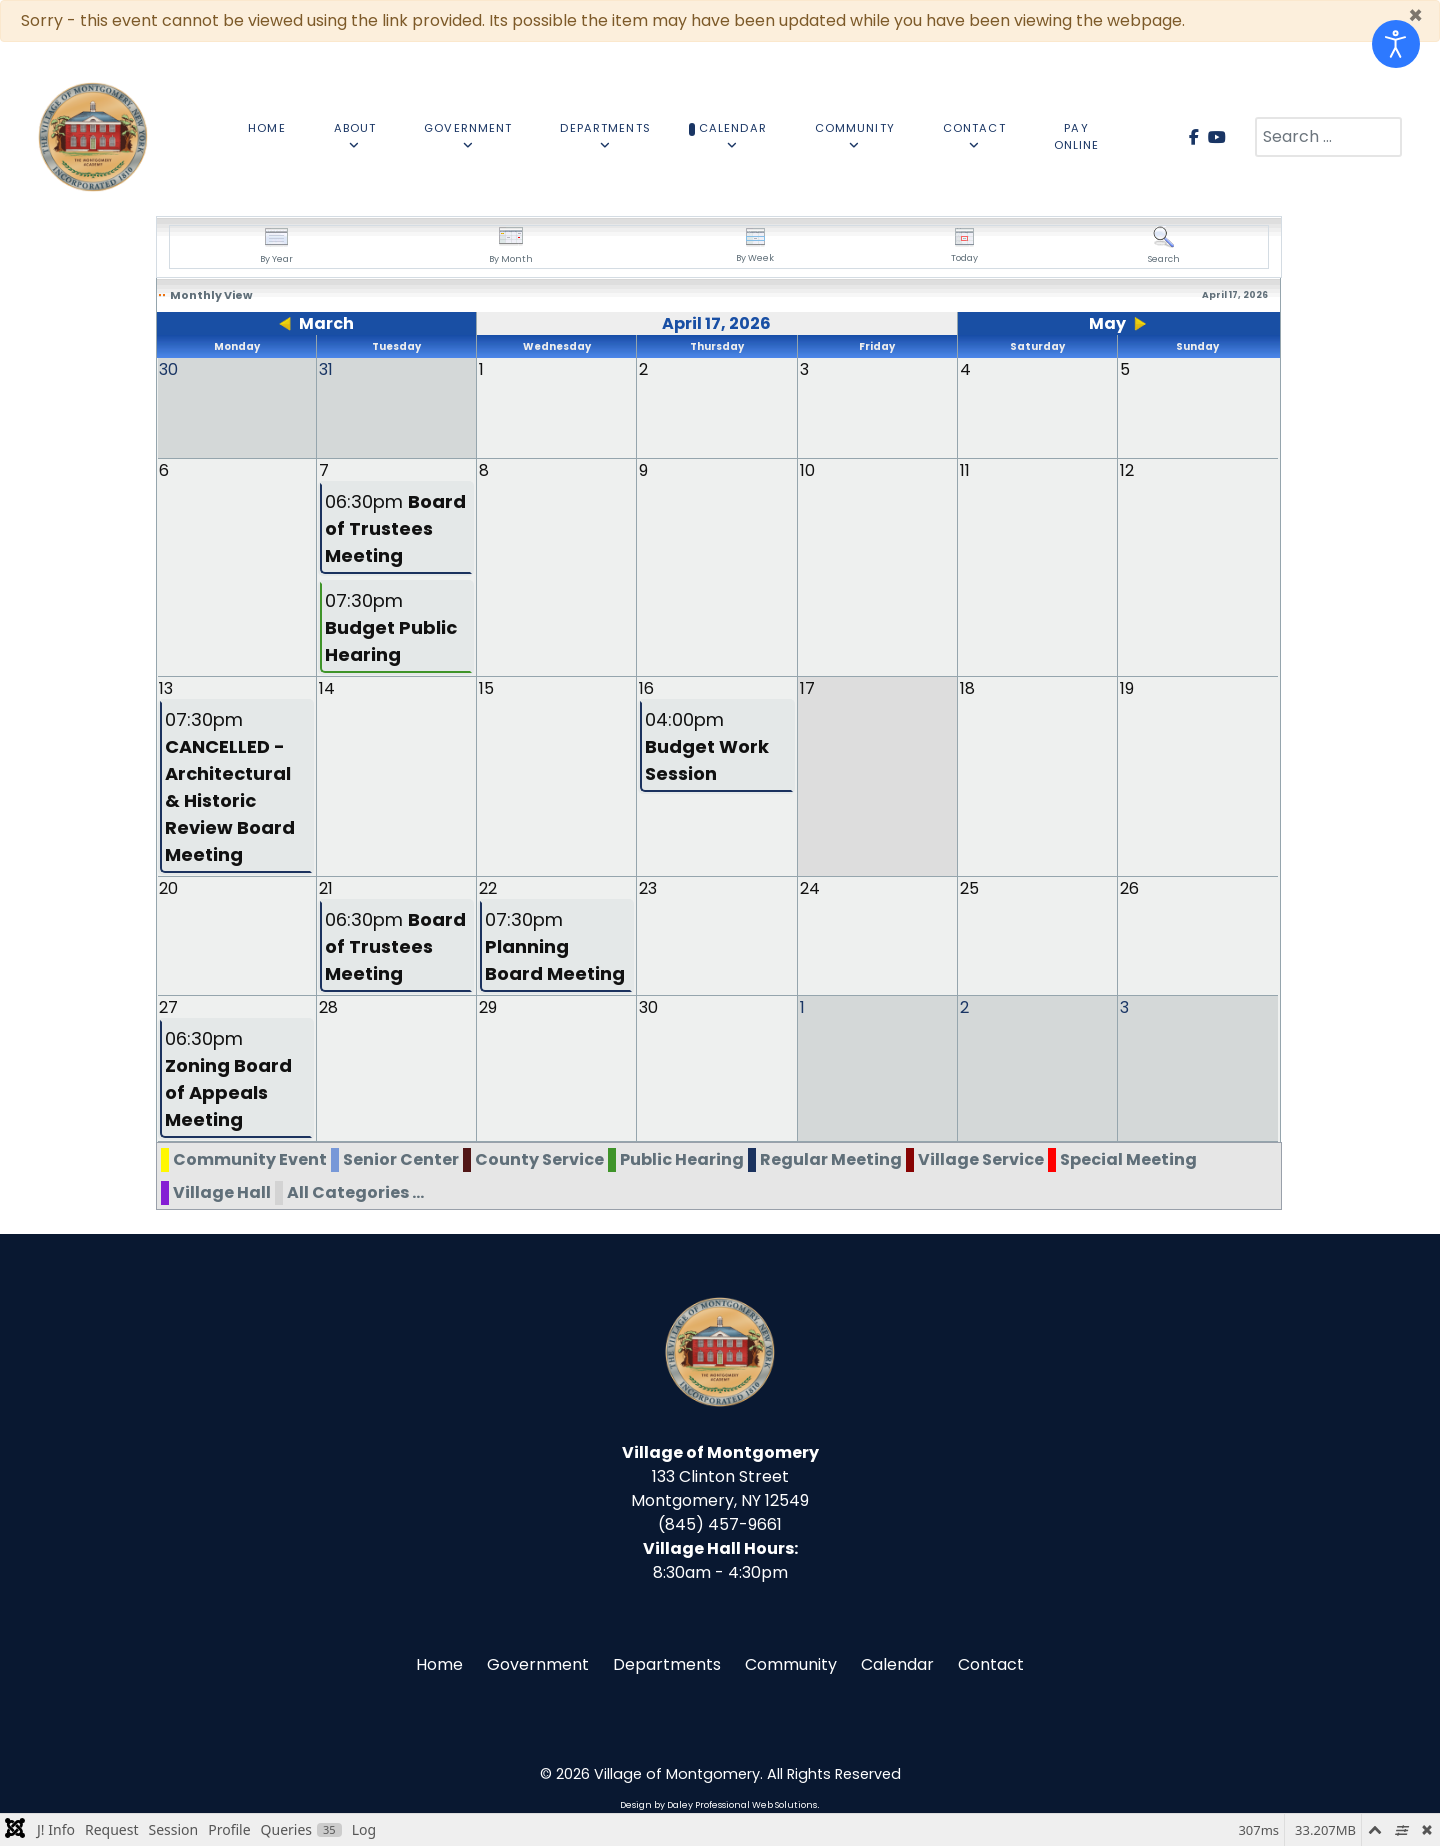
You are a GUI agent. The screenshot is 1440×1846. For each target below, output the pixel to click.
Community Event (250, 1158)
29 (488, 1006)
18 (967, 687)
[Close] (1415, 16)
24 (810, 887)
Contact (991, 1663)
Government (538, 1663)
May (1107, 323)
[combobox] (1328, 137)
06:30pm (395, 527)
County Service (539, 1158)
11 (965, 469)
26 (1129, 887)
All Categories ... (355, 1191)
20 (168, 887)
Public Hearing (682, 1158)
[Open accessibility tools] (1396, 44)
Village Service (981, 1158)
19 (1127, 687)
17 (807, 687)
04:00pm (707, 745)
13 (166, 687)
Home (439, 1663)
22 (488, 887)
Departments (667, 1663)
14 (327, 687)
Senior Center (401, 1158)
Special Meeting (1128, 1158)
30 (648, 1006)
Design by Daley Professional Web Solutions (718, 1804)
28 (328, 1006)
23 (648, 887)
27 (168, 1006)
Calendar (897, 1663)
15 (486, 687)
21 (326, 887)
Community (791, 1663)
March (326, 323)
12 (1127, 469)
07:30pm (391, 626)
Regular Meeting (831, 1158)
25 (969, 887)
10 (807, 469)
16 (646, 687)
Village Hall (222, 1191)
